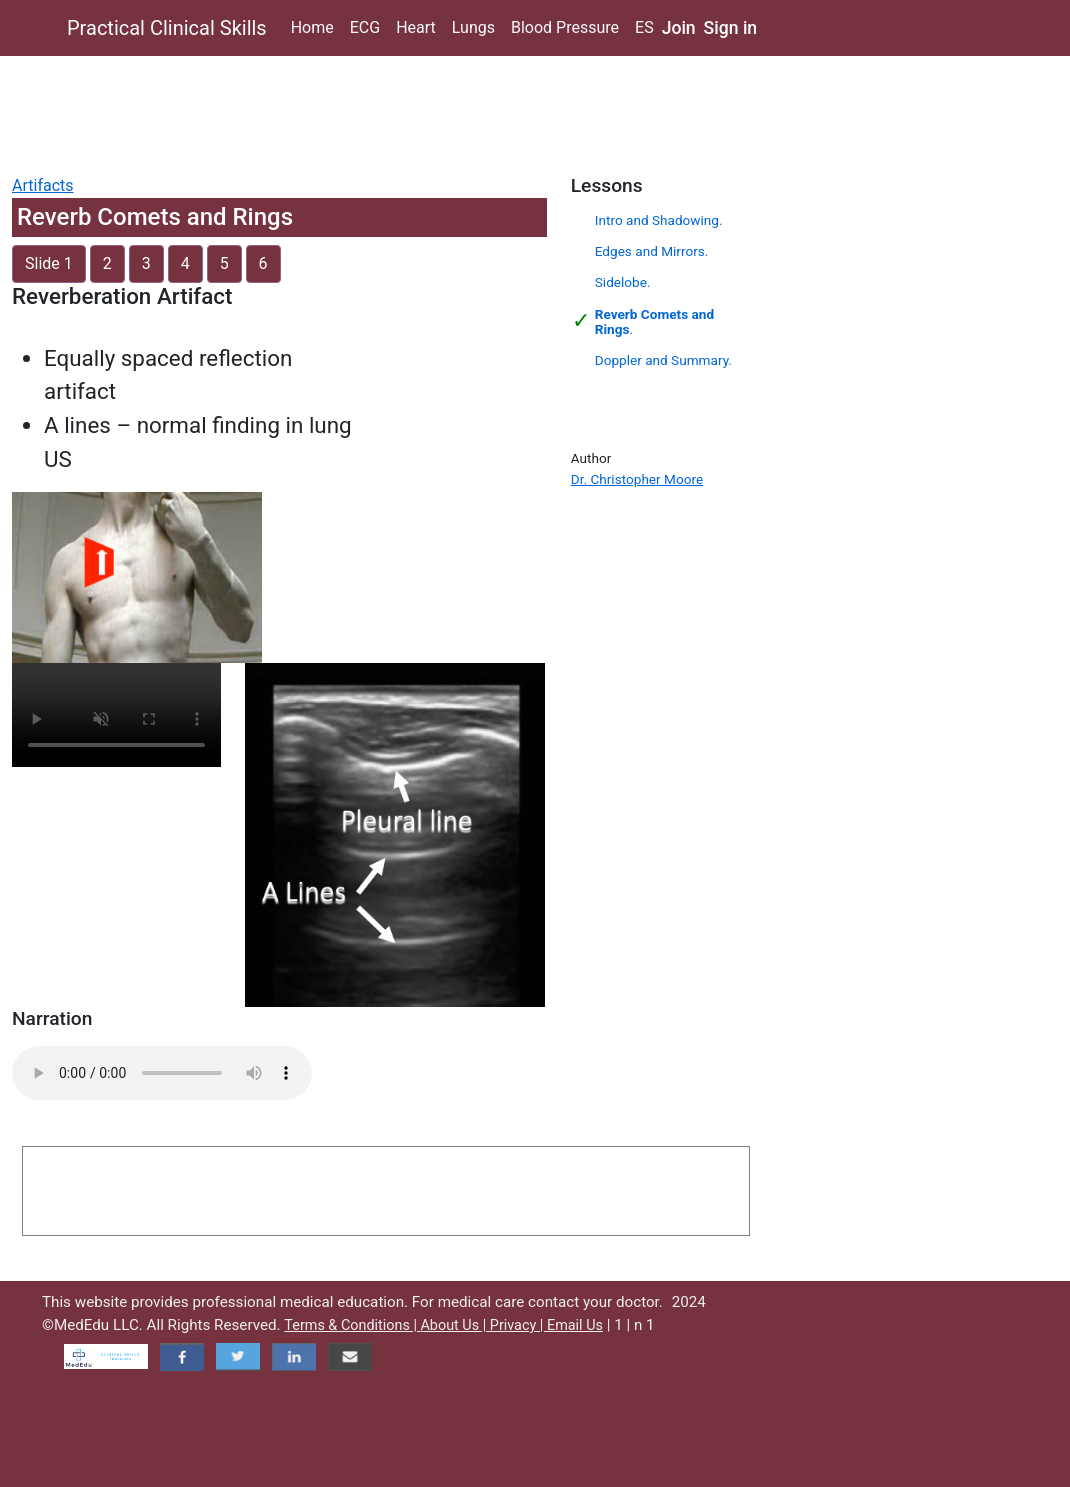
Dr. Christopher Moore (637, 479)
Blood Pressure (565, 27)
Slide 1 (49, 263)
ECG (365, 27)
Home (312, 27)
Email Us (575, 1325)
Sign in (731, 28)
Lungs (473, 27)
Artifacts (43, 185)
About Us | (454, 1325)
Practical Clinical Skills (167, 28)
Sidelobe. (623, 282)
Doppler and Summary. (663, 360)
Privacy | (518, 1325)
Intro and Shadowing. (659, 220)
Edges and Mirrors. (652, 251)
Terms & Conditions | (352, 1325)
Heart (416, 27)
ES (644, 27)
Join (679, 28)
